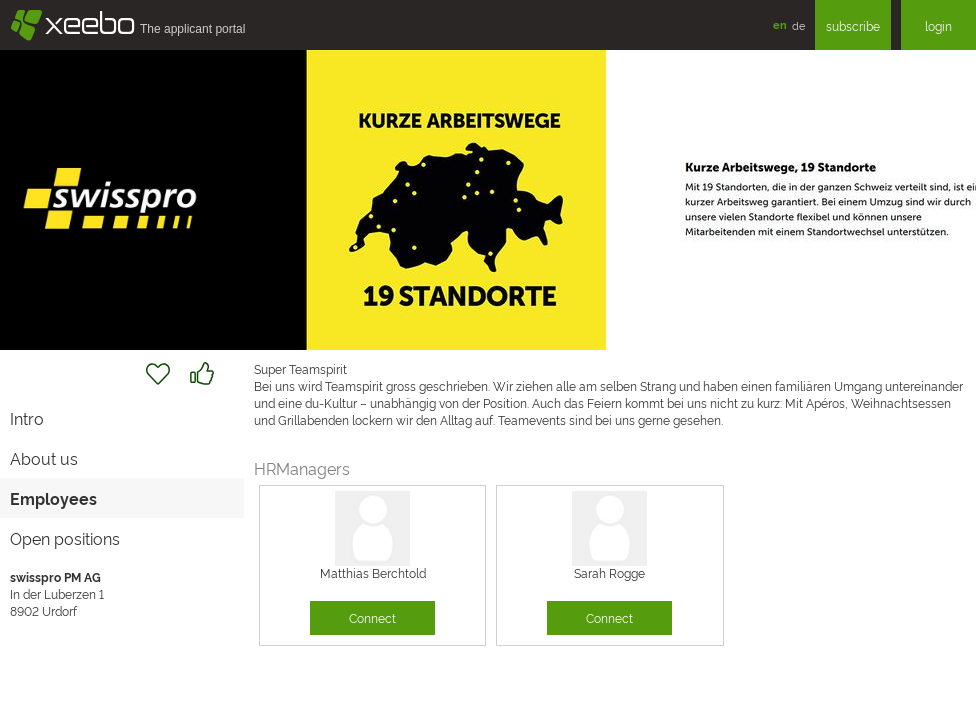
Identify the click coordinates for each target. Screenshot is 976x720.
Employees (53, 498)
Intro (27, 418)
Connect (372, 617)
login (938, 25)
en (780, 24)
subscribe (853, 25)
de (798, 25)
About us (44, 458)
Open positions (65, 538)
